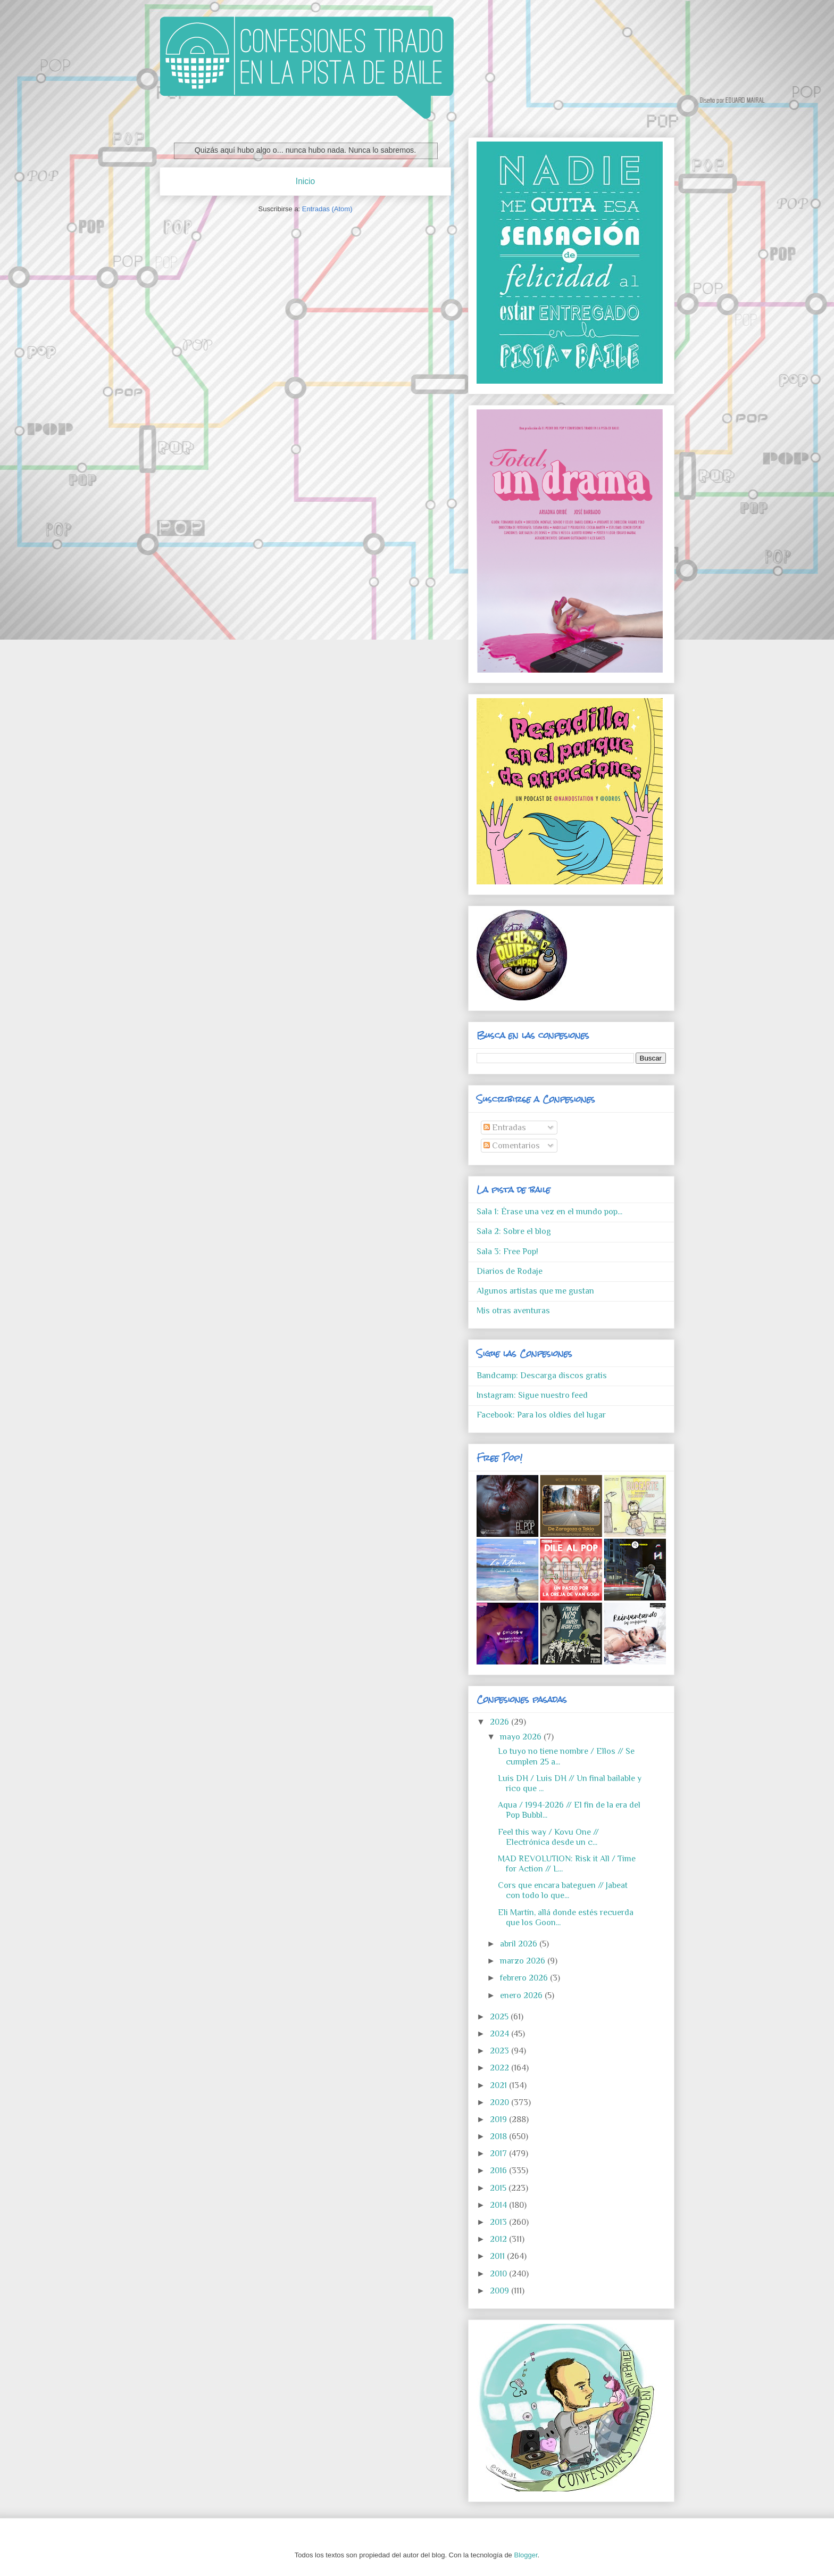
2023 (500, 2051)
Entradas (504, 1127)
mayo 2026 (522, 1737)
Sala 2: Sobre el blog (514, 1231)
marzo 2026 (523, 1961)
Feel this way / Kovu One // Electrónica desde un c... (548, 1837)
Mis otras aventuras (513, 1310)
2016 (499, 2170)
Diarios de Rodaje (510, 1271)
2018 (499, 2136)
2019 (499, 2119)
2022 (500, 2068)
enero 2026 (522, 1995)
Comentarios (511, 1145)
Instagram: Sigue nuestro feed (532, 1395)
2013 (499, 2222)
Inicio (305, 181)
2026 (500, 1722)
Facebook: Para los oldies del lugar (541, 1415)
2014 (499, 2205)
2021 (499, 2085)
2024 (500, 2034)
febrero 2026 (525, 1978)
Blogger (525, 2555)
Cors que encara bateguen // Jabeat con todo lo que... (563, 1890)
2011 (498, 2256)
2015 (499, 2188)
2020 (500, 2102)
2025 (500, 2017)
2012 (499, 2239)
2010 (499, 2274)
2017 (499, 2153)
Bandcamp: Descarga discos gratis (542, 1375)
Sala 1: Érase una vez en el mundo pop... (549, 1211)
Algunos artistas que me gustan (535, 1291)
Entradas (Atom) (327, 209)
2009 (500, 2291)
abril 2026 (519, 1944)
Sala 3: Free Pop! (507, 1251)
